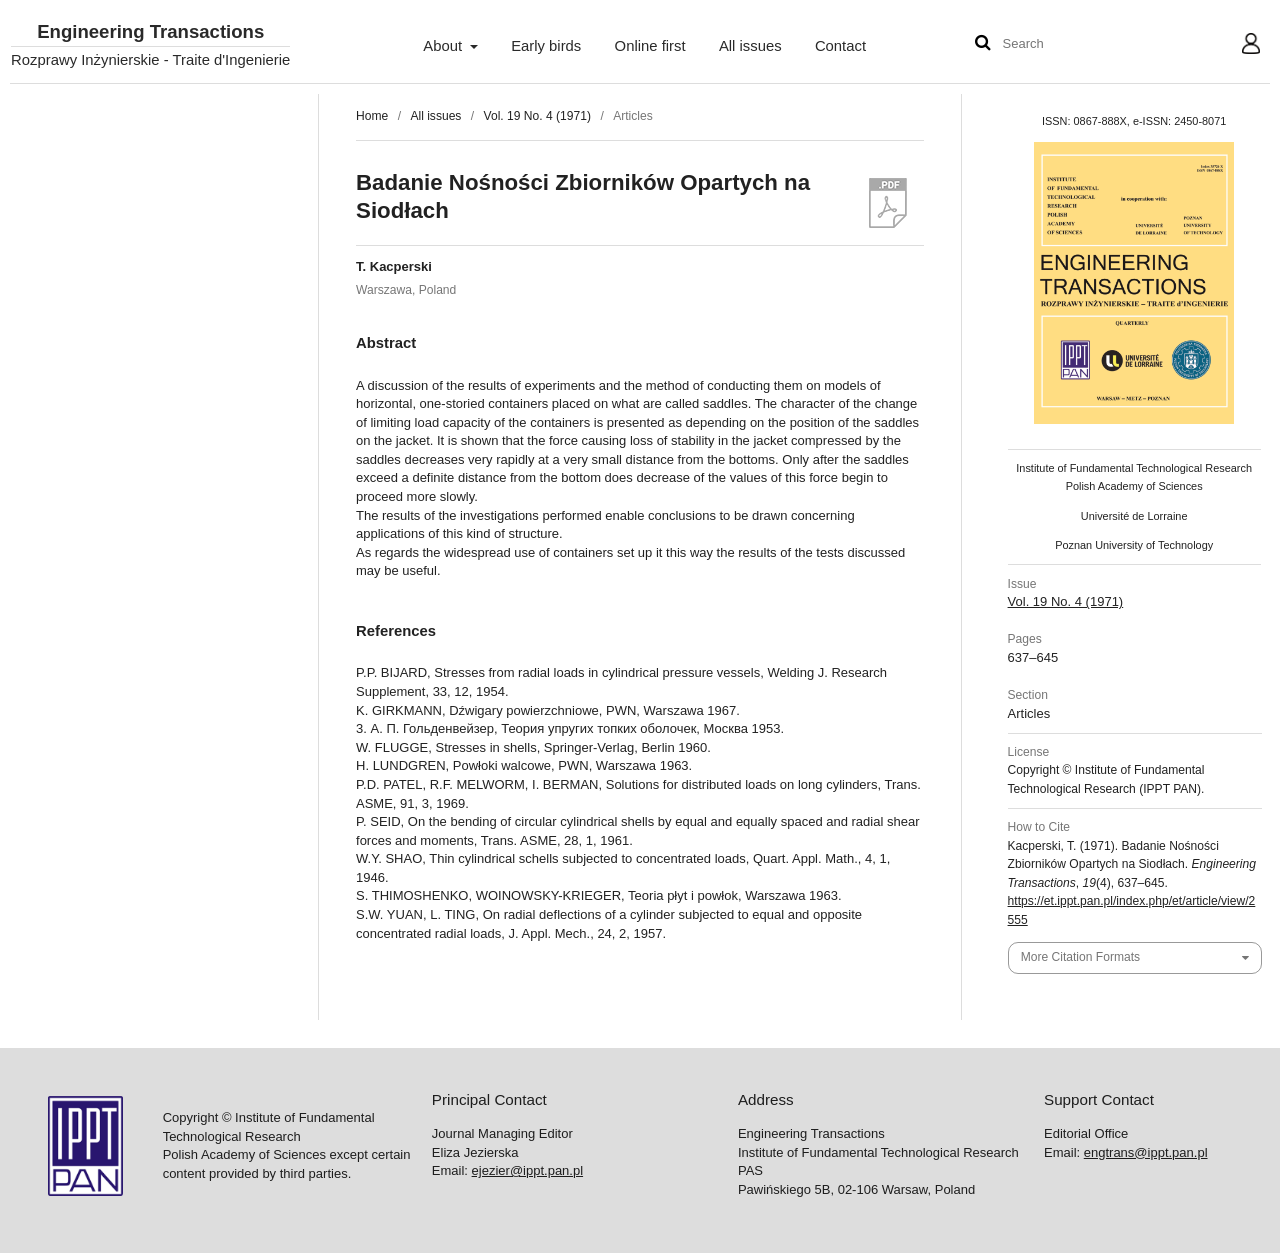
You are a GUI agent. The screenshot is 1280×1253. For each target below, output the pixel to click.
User (1235, 46)
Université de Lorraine (1134, 516)
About (444, 46)
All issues (750, 46)
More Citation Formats (1080, 957)
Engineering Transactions (150, 32)
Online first (650, 46)
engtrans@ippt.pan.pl (1146, 1152)
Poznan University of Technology (1134, 545)
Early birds (546, 46)
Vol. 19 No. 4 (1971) (537, 116)
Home (372, 116)
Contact (840, 46)
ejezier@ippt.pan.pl (527, 1170)
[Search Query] (1063, 44)
